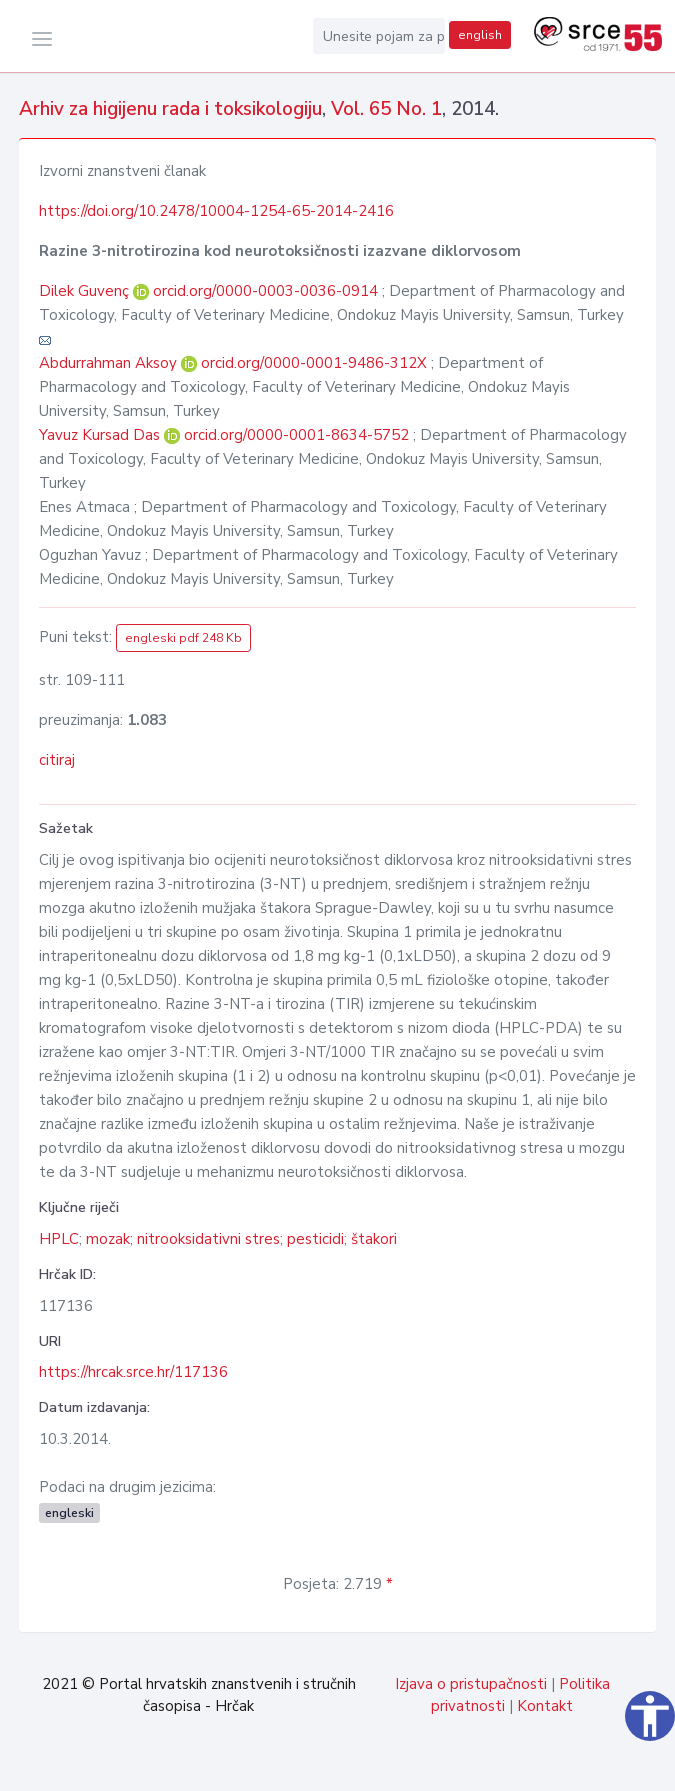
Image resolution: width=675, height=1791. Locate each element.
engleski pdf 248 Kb (183, 638)
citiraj (57, 760)
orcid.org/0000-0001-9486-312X (314, 363)
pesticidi (315, 1239)
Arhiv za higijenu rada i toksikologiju (170, 109)
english (480, 35)
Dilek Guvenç (86, 291)
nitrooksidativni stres (208, 1239)
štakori (374, 1239)
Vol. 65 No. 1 (386, 109)
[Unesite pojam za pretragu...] (379, 36)
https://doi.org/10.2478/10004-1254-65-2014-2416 (216, 211)
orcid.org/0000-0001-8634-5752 (296, 435)
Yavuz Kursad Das (101, 435)
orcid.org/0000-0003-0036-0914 (265, 291)
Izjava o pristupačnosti (471, 1684)
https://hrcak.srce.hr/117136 (133, 1372)
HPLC (59, 1239)
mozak (108, 1239)
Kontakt (545, 1706)
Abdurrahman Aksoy (110, 363)
